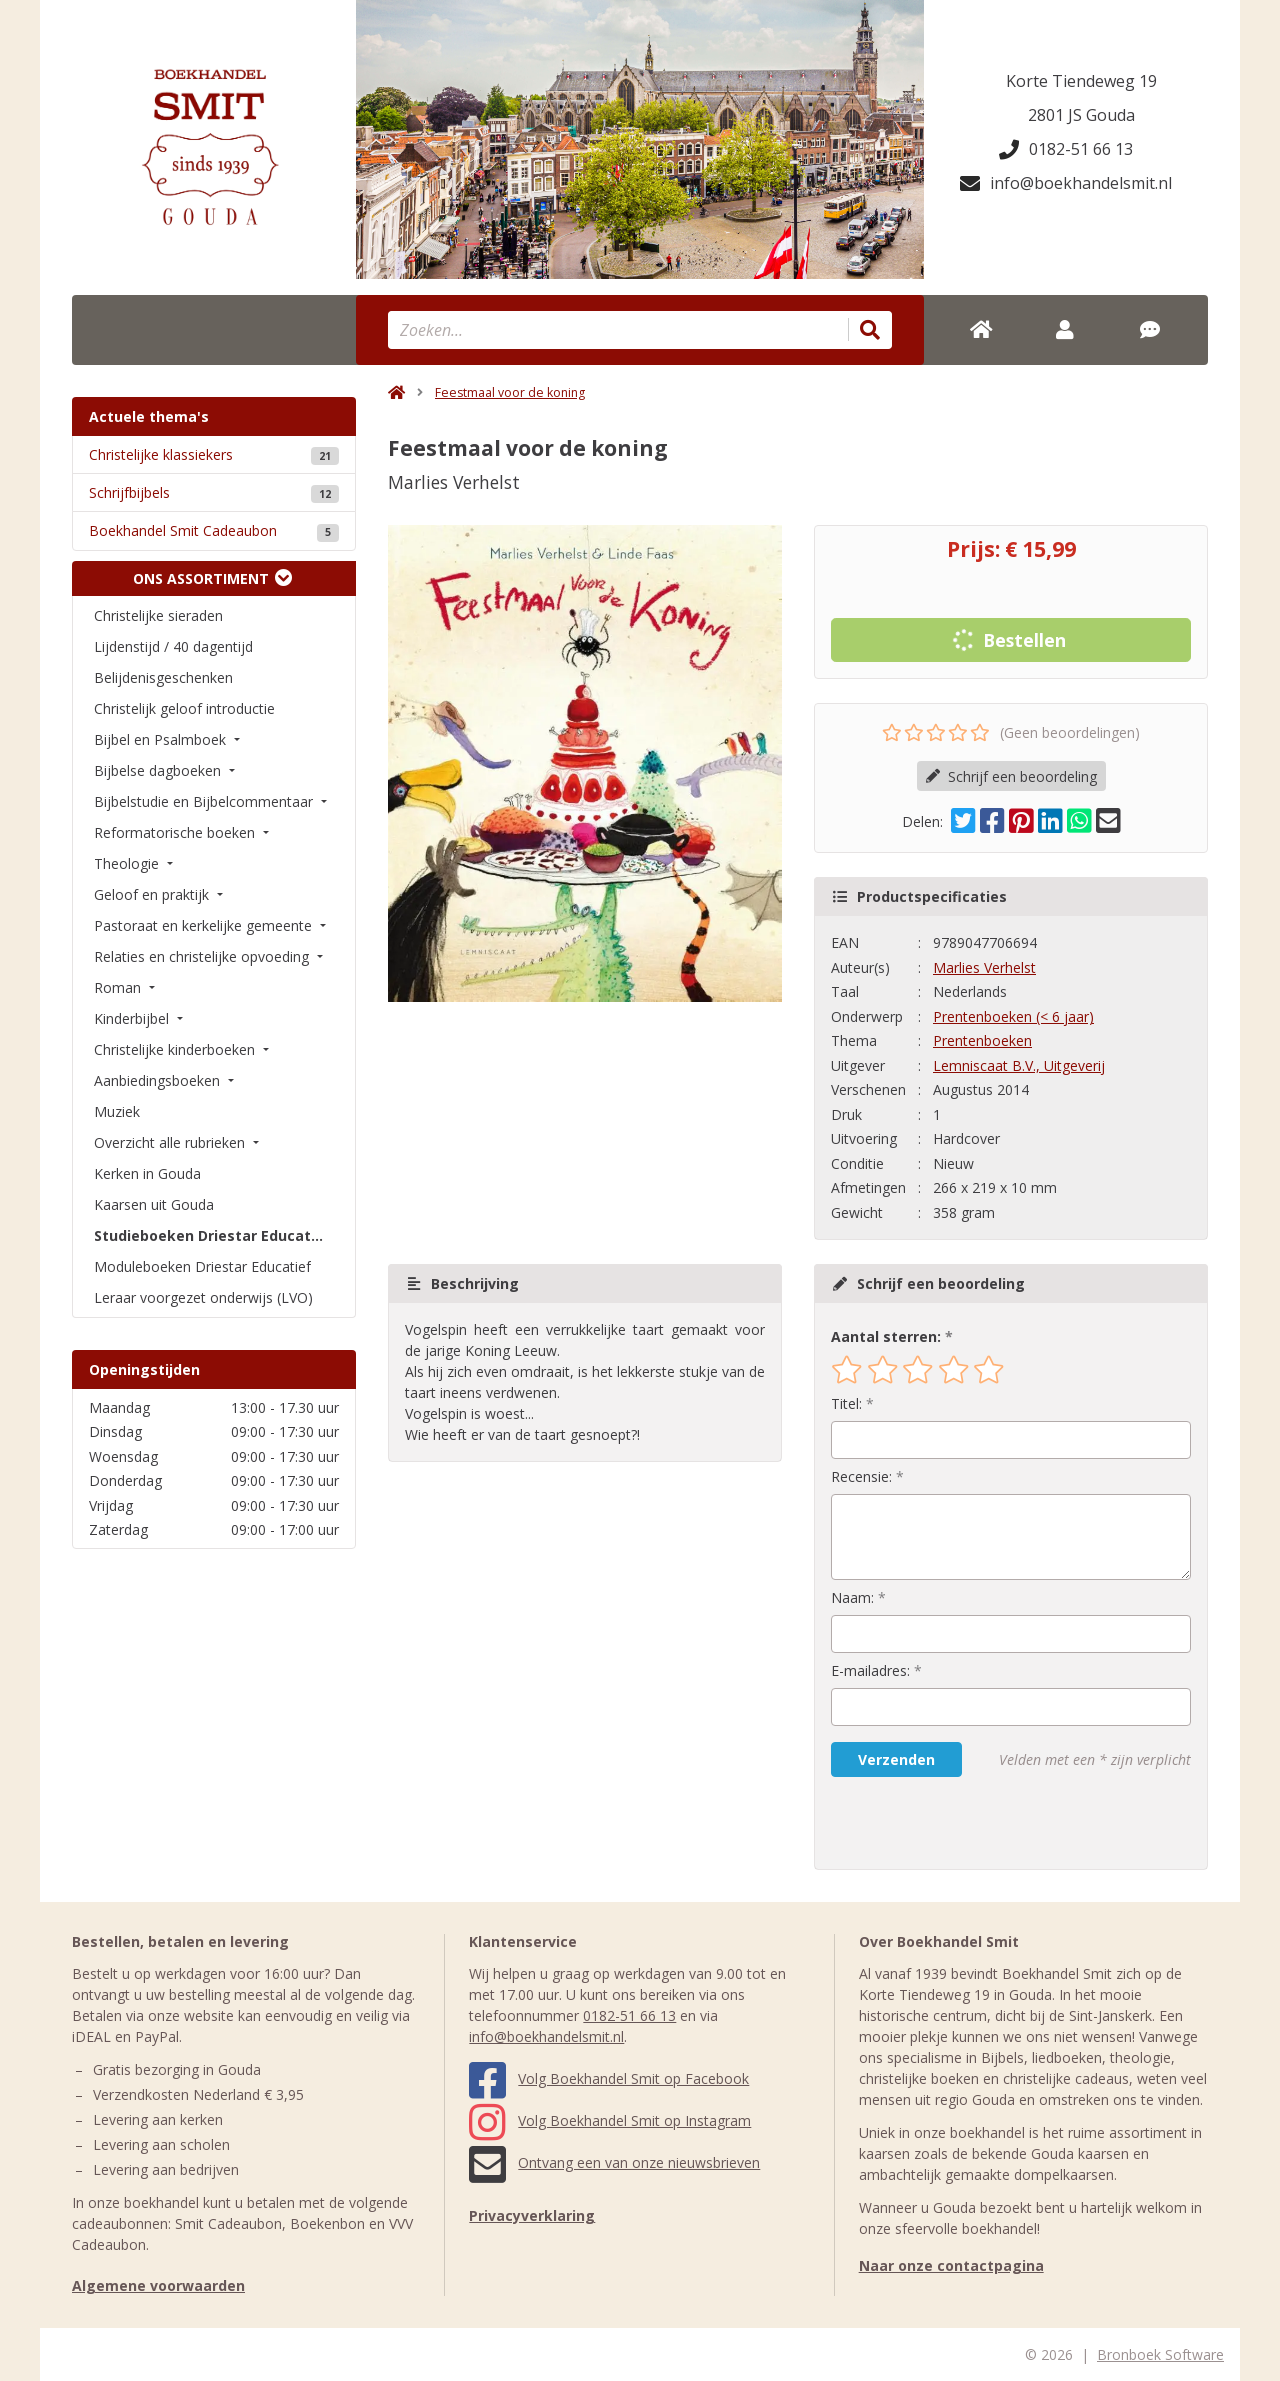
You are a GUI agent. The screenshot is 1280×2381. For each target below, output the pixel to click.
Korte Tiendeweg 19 (1081, 81)
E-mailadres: (870, 1670)
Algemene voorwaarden (158, 2285)
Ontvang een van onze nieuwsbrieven (614, 2162)
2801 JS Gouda (1081, 115)
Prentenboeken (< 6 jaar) (1013, 1016)
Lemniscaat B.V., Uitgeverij (1019, 1065)
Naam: (852, 1597)
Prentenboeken (982, 1040)
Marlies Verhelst (984, 967)
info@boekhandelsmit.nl (1066, 183)
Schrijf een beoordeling (1011, 776)
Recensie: (861, 1476)
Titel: (846, 1403)
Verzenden (896, 1759)
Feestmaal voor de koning (510, 392)
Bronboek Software (1160, 2354)
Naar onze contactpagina (951, 2265)
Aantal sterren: (886, 1336)
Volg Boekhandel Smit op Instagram (610, 2120)
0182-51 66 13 (1066, 149)
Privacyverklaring (532, 2215)
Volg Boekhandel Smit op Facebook (609, 2078)
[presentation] (959, 1823)
